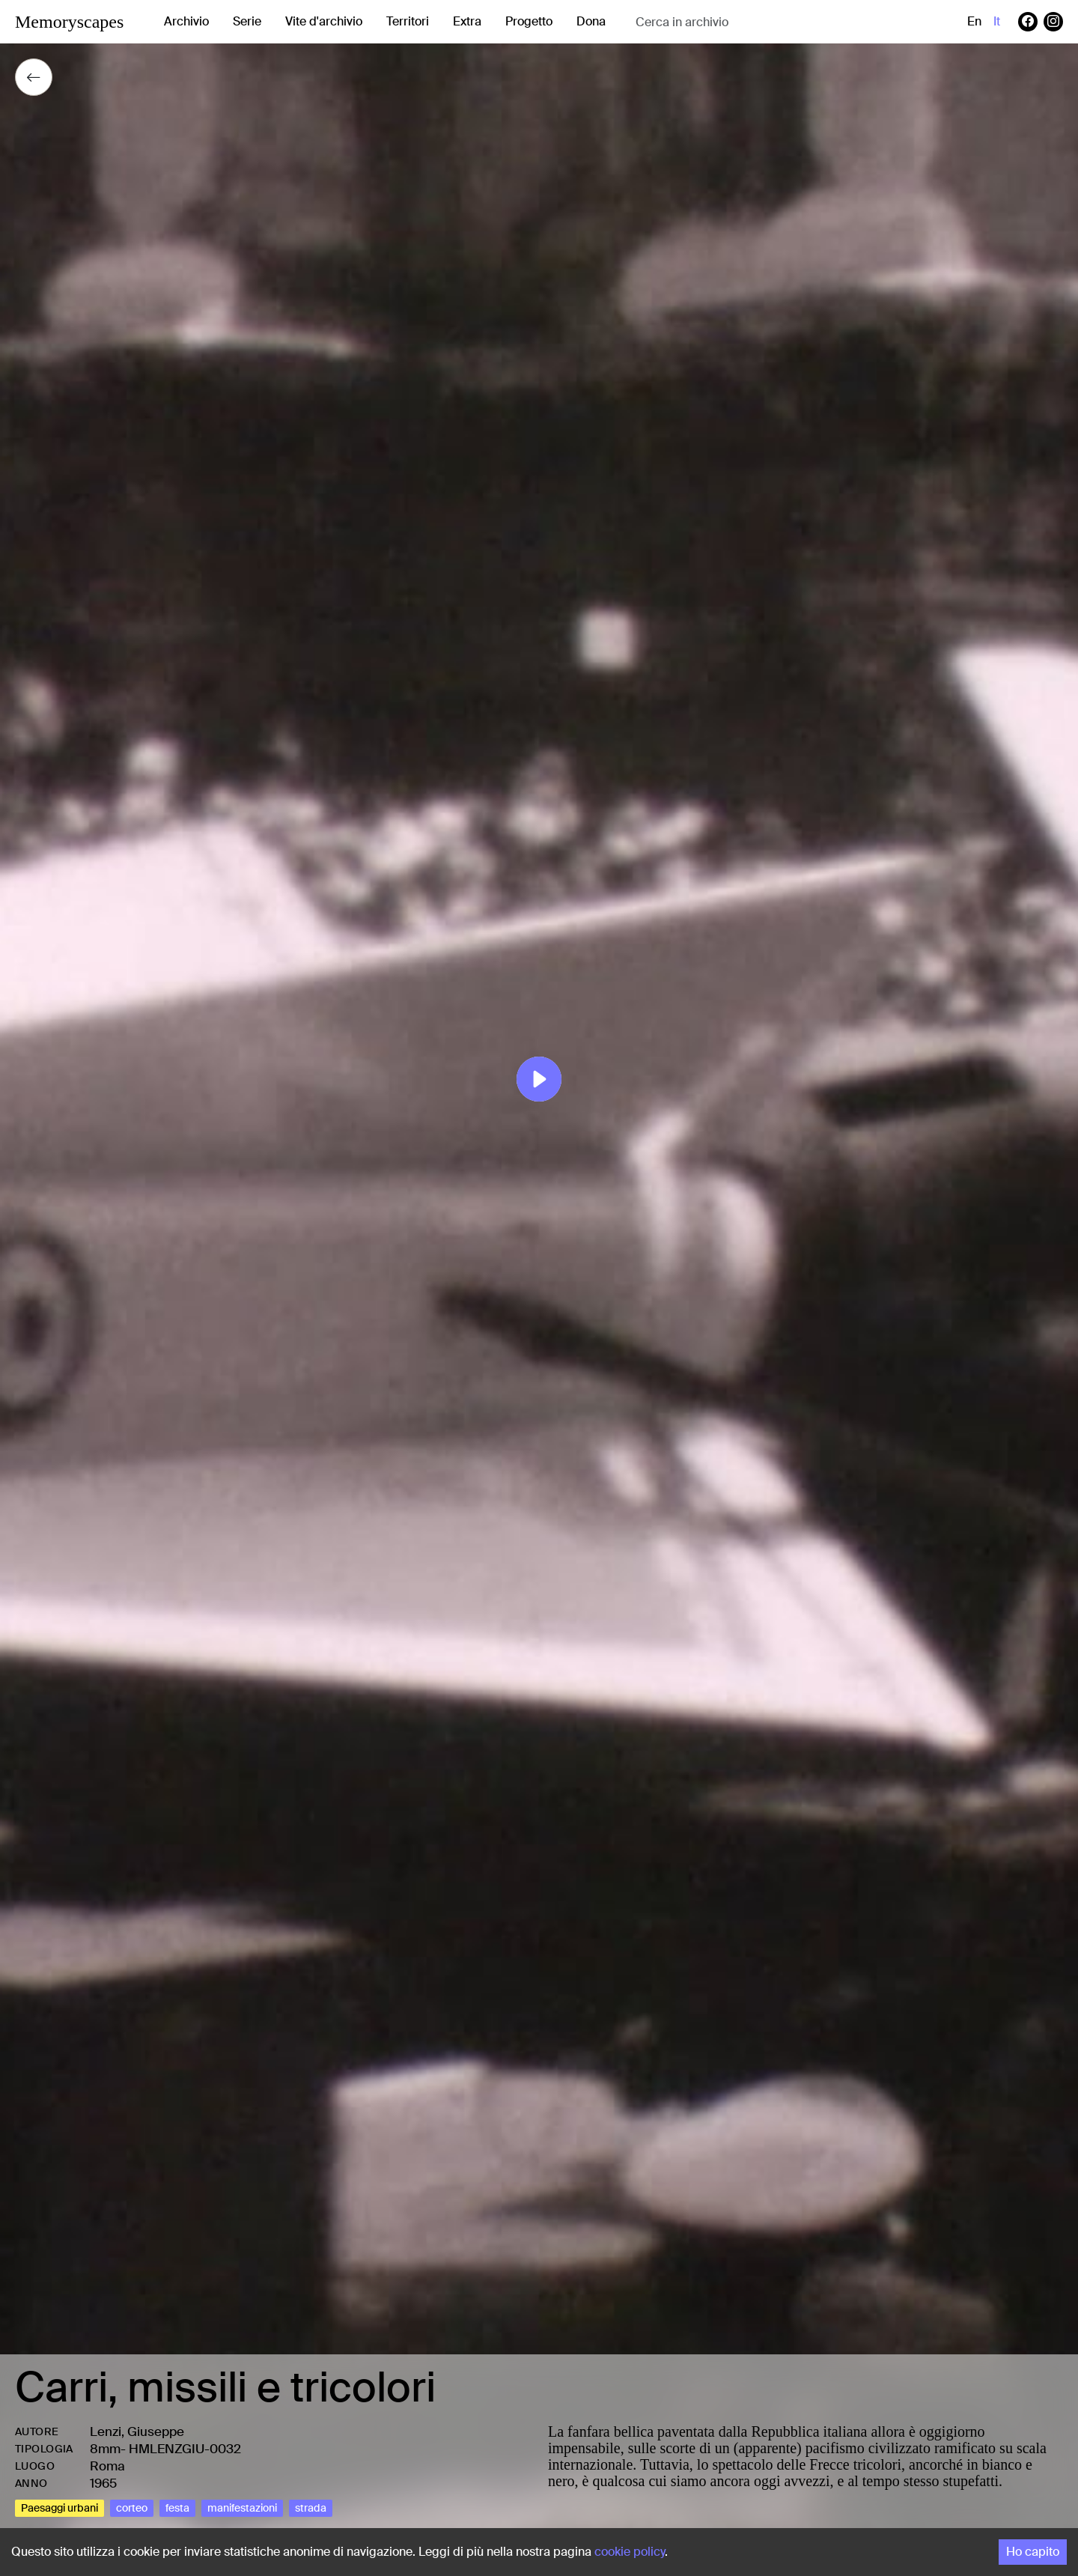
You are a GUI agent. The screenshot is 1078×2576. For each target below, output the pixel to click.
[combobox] (755, 22)
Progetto (528, 21)
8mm (105, 2448)
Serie (247, 21)
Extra (467, 21)
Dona (591, 21)
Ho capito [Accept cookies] (1032, 2552)
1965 (103, 2483)
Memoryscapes (69, 21)
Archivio (186, 21)
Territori (407, 21)
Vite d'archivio (323, 21)
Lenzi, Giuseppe (137, 2431)
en (974, 21)
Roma (107, 2466)
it (996, 21)
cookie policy (629, 2552)
